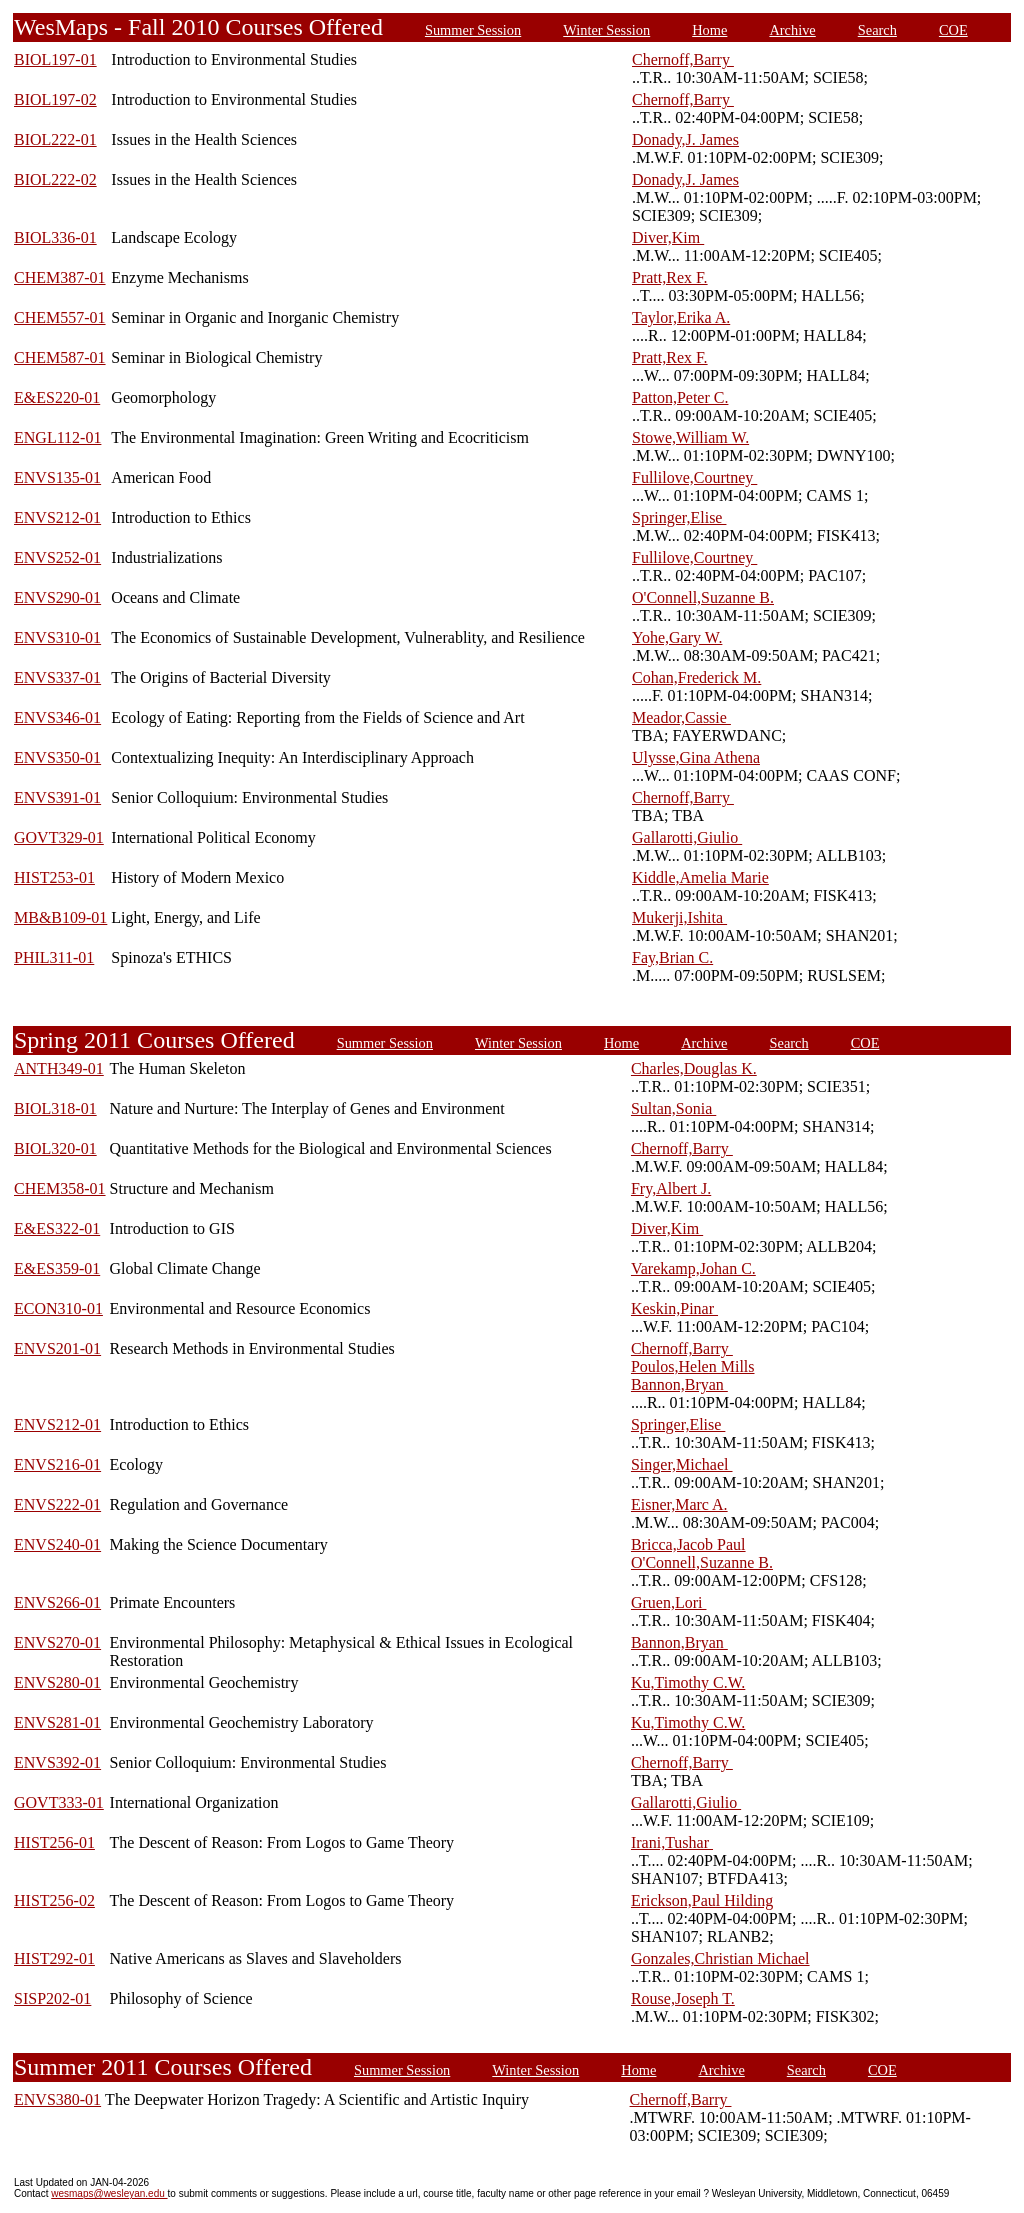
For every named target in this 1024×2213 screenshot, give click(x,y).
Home (709, 30)
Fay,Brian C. (672, 957)
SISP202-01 (52, 1998)
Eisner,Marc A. (679, 1504)
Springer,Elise (679, 517)
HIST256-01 (54, 1842)
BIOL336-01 (55, 237)
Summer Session (473, 30)
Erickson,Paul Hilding (702, 1900)
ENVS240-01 (57, 1544)
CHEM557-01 (60, 317)
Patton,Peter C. (680, 397)
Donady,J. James (685, 139)
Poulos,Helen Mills (693, 1366)
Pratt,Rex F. (670, 277)
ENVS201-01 (57, 1348)
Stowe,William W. (690, 437)
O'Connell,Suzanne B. (703, 597)
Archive (792, 30)
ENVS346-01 (57, 717)
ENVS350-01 (57, 757)
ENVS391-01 (57, 797)
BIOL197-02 (55, 99)
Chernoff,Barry (683, 59)
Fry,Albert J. (671, 1188)
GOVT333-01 (59, 1802)
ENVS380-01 (57, 2099)
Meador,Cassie (681, 717)
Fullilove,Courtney (694, 477)
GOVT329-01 (59, 837)
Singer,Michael (682, 1464)
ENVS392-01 (57, 1762)
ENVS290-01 (57, 597)
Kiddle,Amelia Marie (700, 877)
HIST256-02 (54, 1900)
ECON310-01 (58, 1308)
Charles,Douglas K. (694, 1068)
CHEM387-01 (60, 277)
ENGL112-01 (57, 437)
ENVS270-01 (57, 1642)
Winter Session (606, 30)
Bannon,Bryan (679, 1384)
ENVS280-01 (57, 1682)
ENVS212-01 (57, 517)
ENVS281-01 (57, 1722)
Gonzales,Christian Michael (720, 1958)
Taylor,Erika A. (681, 317)
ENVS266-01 (57, 1602)
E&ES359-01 (57, 1268)
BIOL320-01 (55, 1148)
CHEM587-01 (60, 357)
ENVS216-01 (57, 1464)
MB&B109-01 (60, 917)
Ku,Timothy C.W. (688, 1682)
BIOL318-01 (55, 1108)
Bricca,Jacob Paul (688, 1544)
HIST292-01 (54, 1958)
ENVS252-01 (57, 557)
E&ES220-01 (57, 397)
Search (877, 30)
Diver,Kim (668, 237)
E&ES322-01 (57, 1228)
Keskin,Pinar (674, 1308)
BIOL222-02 (55, 179)
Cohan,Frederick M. (696, 677)
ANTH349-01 (59, 1068)
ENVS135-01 (57, 477)
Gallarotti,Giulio (687, 837)
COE (953, 30)
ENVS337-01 (57, 677)
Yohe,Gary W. (677, 637)
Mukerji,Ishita (679, 917)
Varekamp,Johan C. (693, 1268)
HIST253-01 (54, 877)
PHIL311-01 (54, 957)
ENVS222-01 (57, 1504)
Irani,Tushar (672, 1842)
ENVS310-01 (57, 637)
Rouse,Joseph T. (683, 1998)
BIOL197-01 (55, 59)
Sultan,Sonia (673, 1108)
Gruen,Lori (669, 1602)
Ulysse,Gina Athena (696, 757)
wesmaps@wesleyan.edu (109, 2193)
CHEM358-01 (60, 1188)
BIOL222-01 (55, 139)
